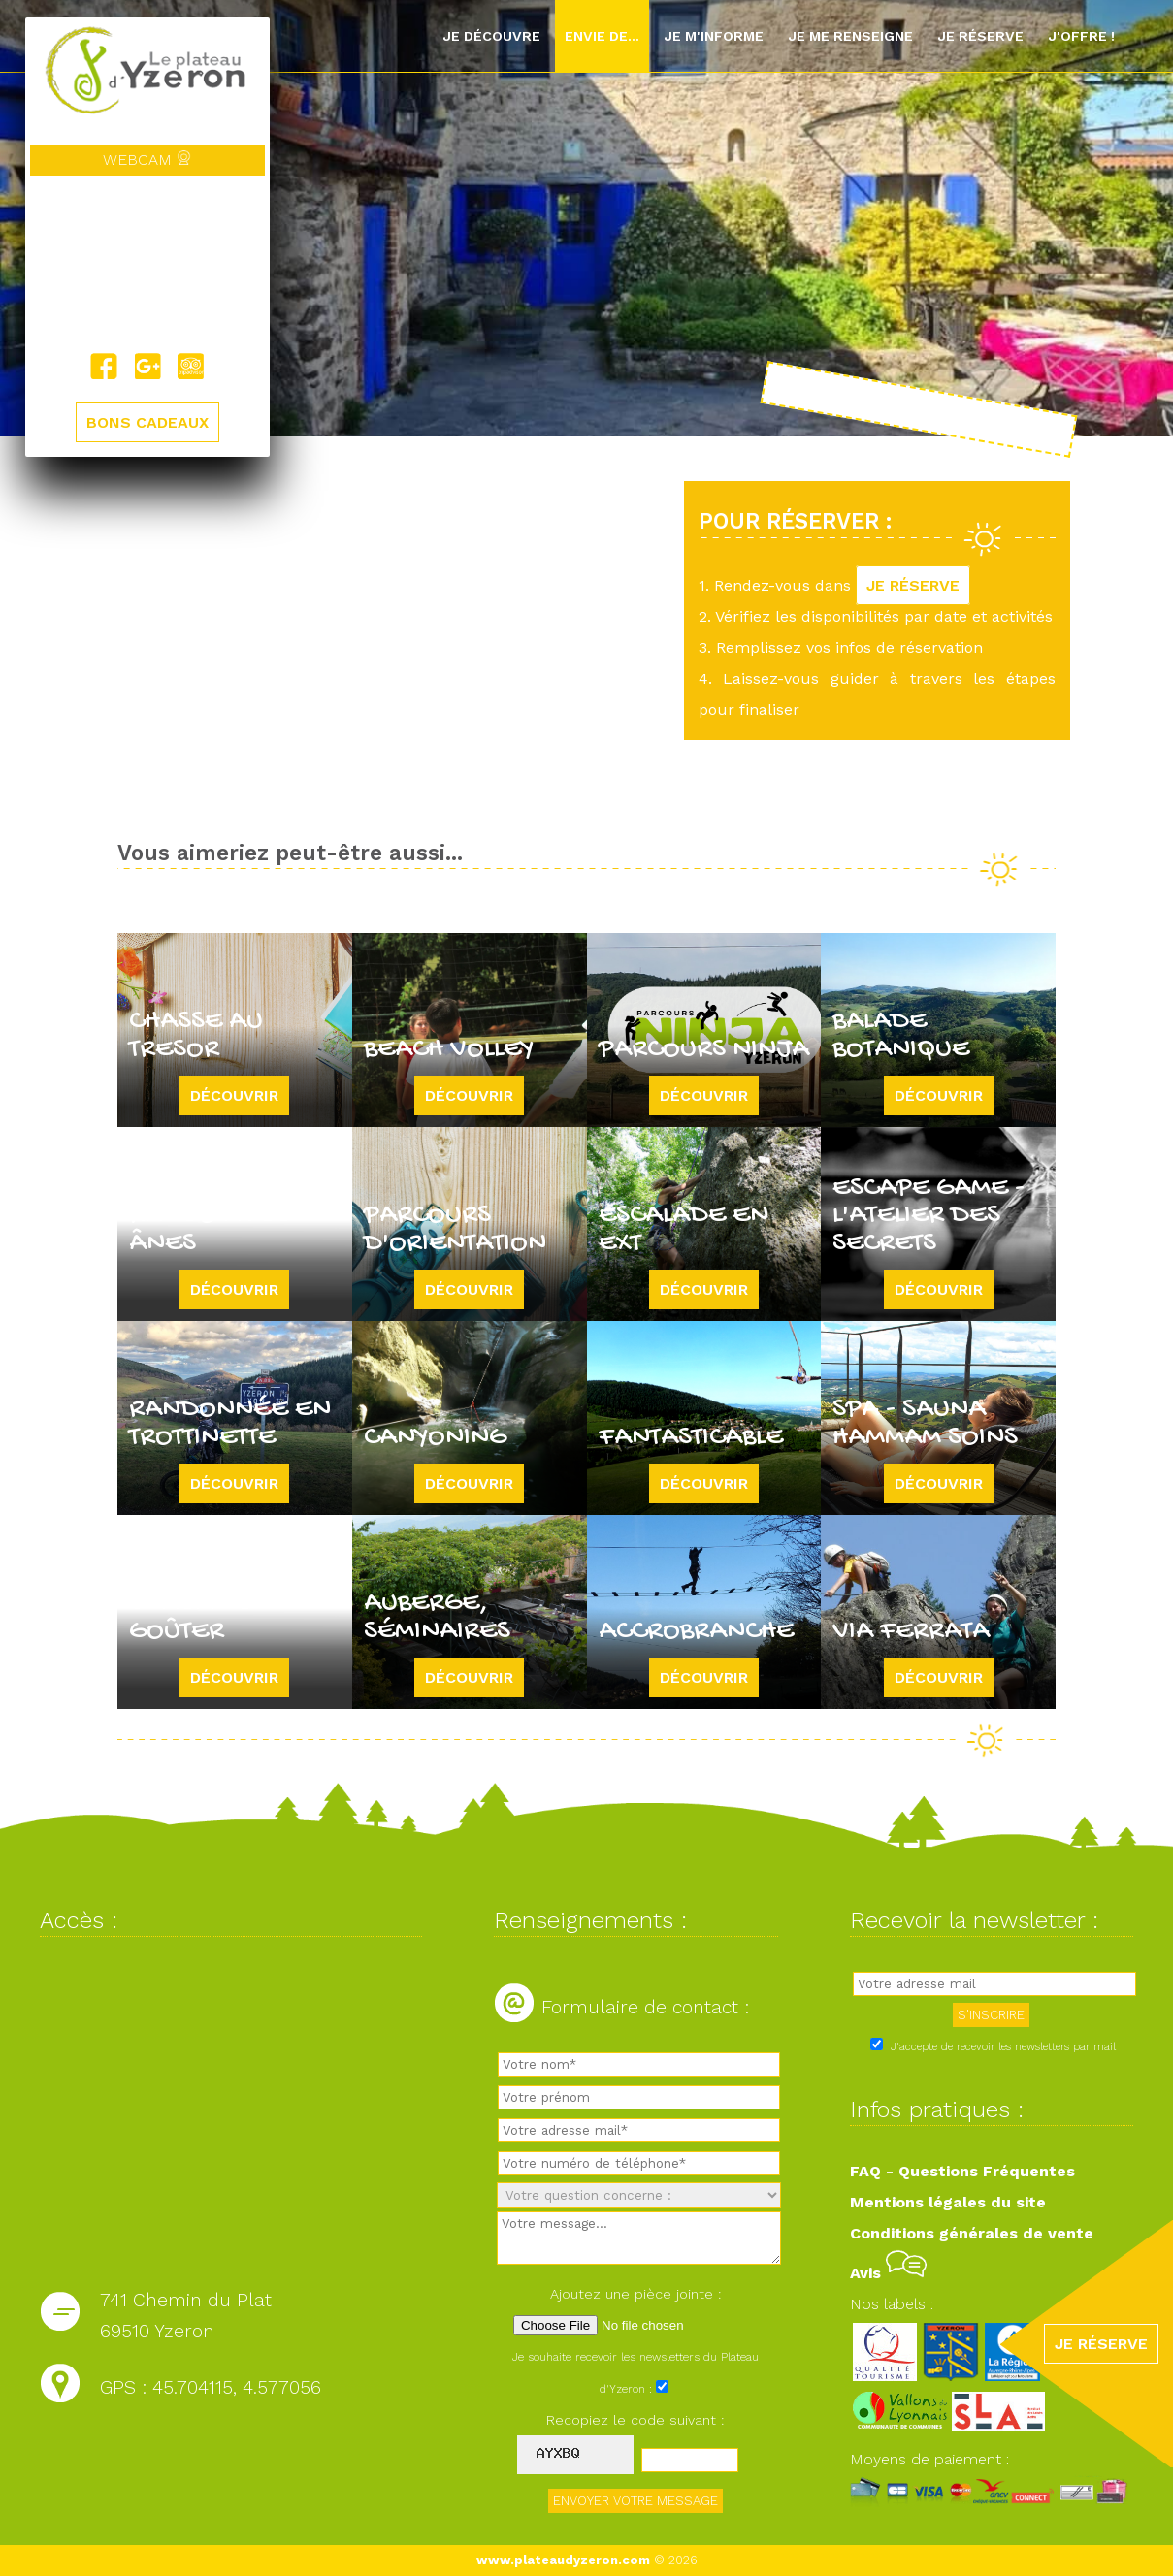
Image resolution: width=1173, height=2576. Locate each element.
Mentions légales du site (948, 2202)
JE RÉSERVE (913, 585)
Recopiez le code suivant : (635, 2420)
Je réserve (980, 36)
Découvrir (234, 1095)
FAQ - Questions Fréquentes (962, 2171)
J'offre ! (1081, 36)
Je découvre (491, 36)
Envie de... (602, 36)
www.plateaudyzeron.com (563, 2560)
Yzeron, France (147, 264)
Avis (888, 2273)
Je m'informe (714, 36)
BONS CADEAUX (147, 422)
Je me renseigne (850, 36)
